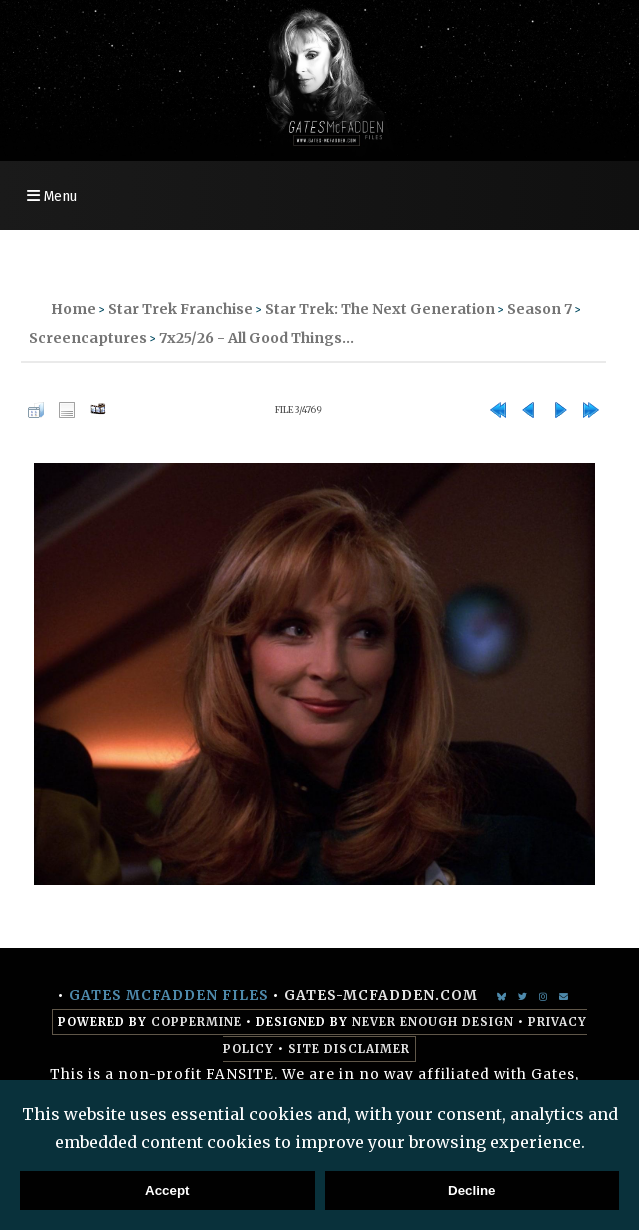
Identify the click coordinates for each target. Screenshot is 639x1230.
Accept (167, 1190)
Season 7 (539, 309)
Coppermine (196, 1022)
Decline (471, 1190)
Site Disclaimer (349, 1049)
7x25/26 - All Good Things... (256, 338)
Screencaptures (88, 338)
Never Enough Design (433, 1022)
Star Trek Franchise (180, 309)
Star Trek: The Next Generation (380, 309)
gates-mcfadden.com (381, 995)
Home (73, 309)
